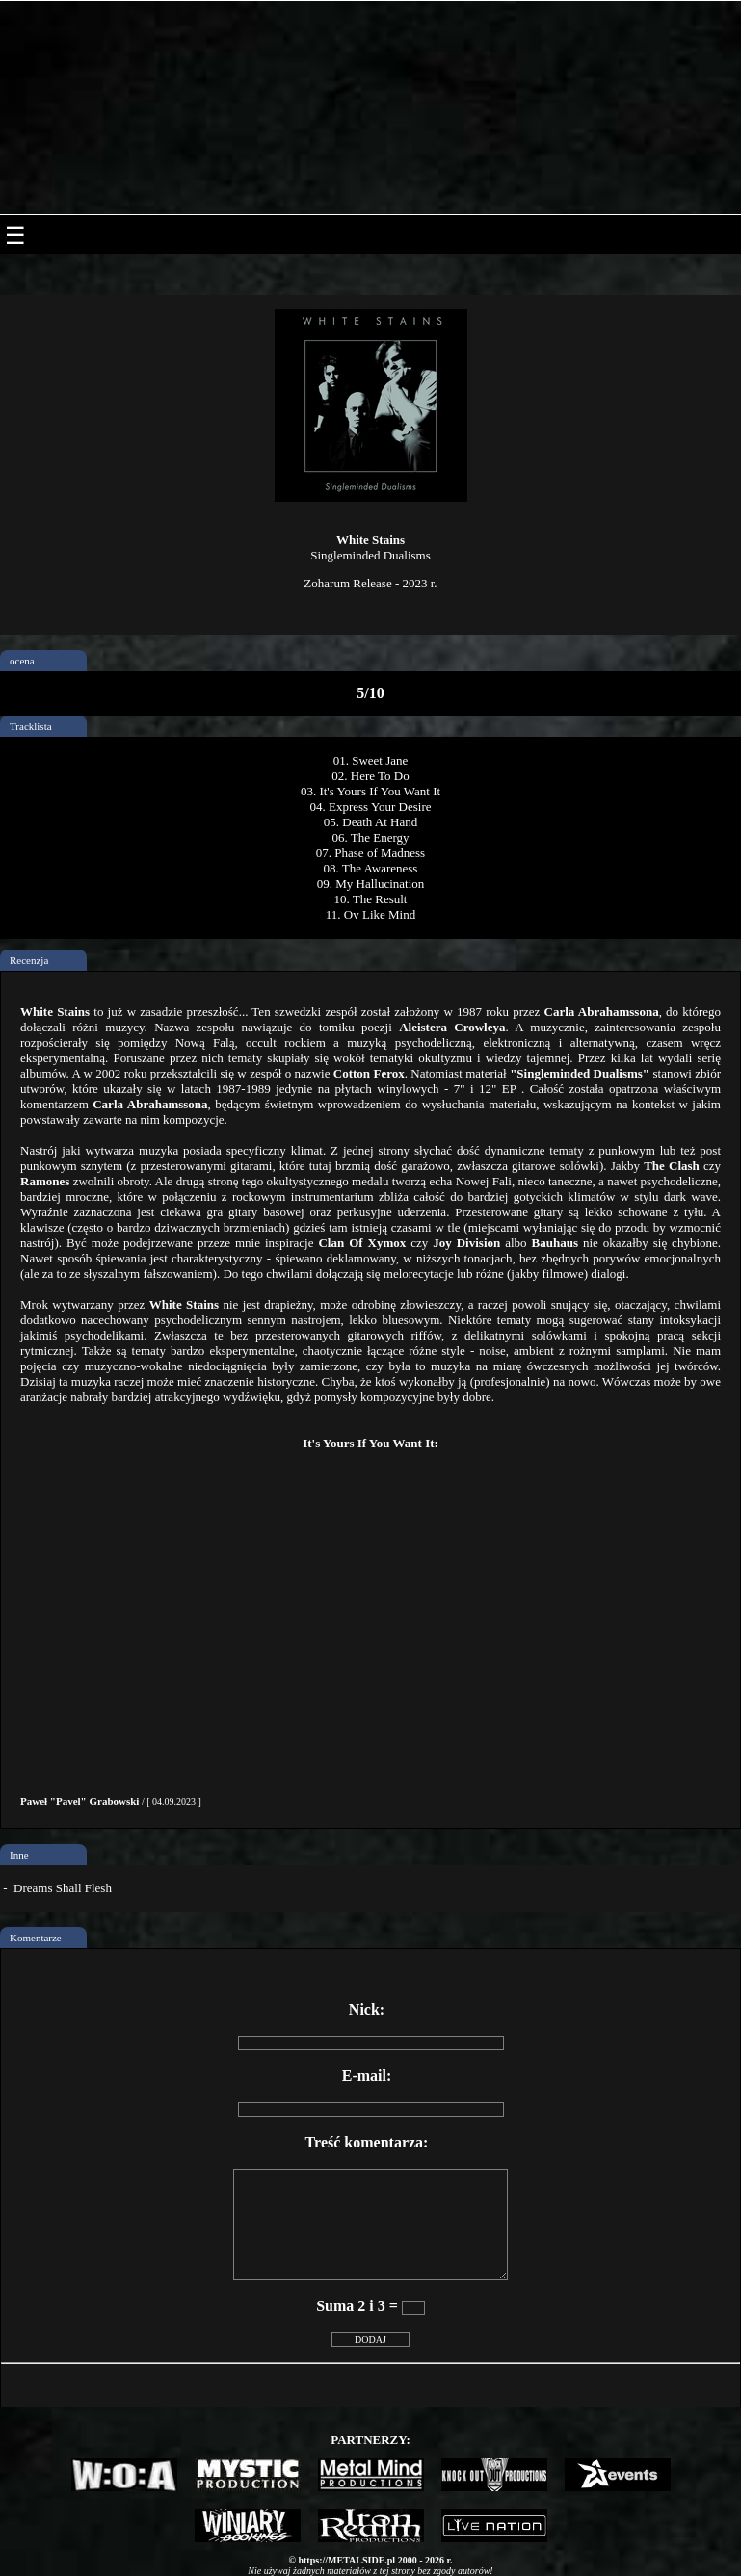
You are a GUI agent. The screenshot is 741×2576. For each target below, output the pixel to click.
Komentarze (36, 1937)
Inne (19, 1854)
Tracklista (31, 726)
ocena (22, 660)
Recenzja (29, 960)
